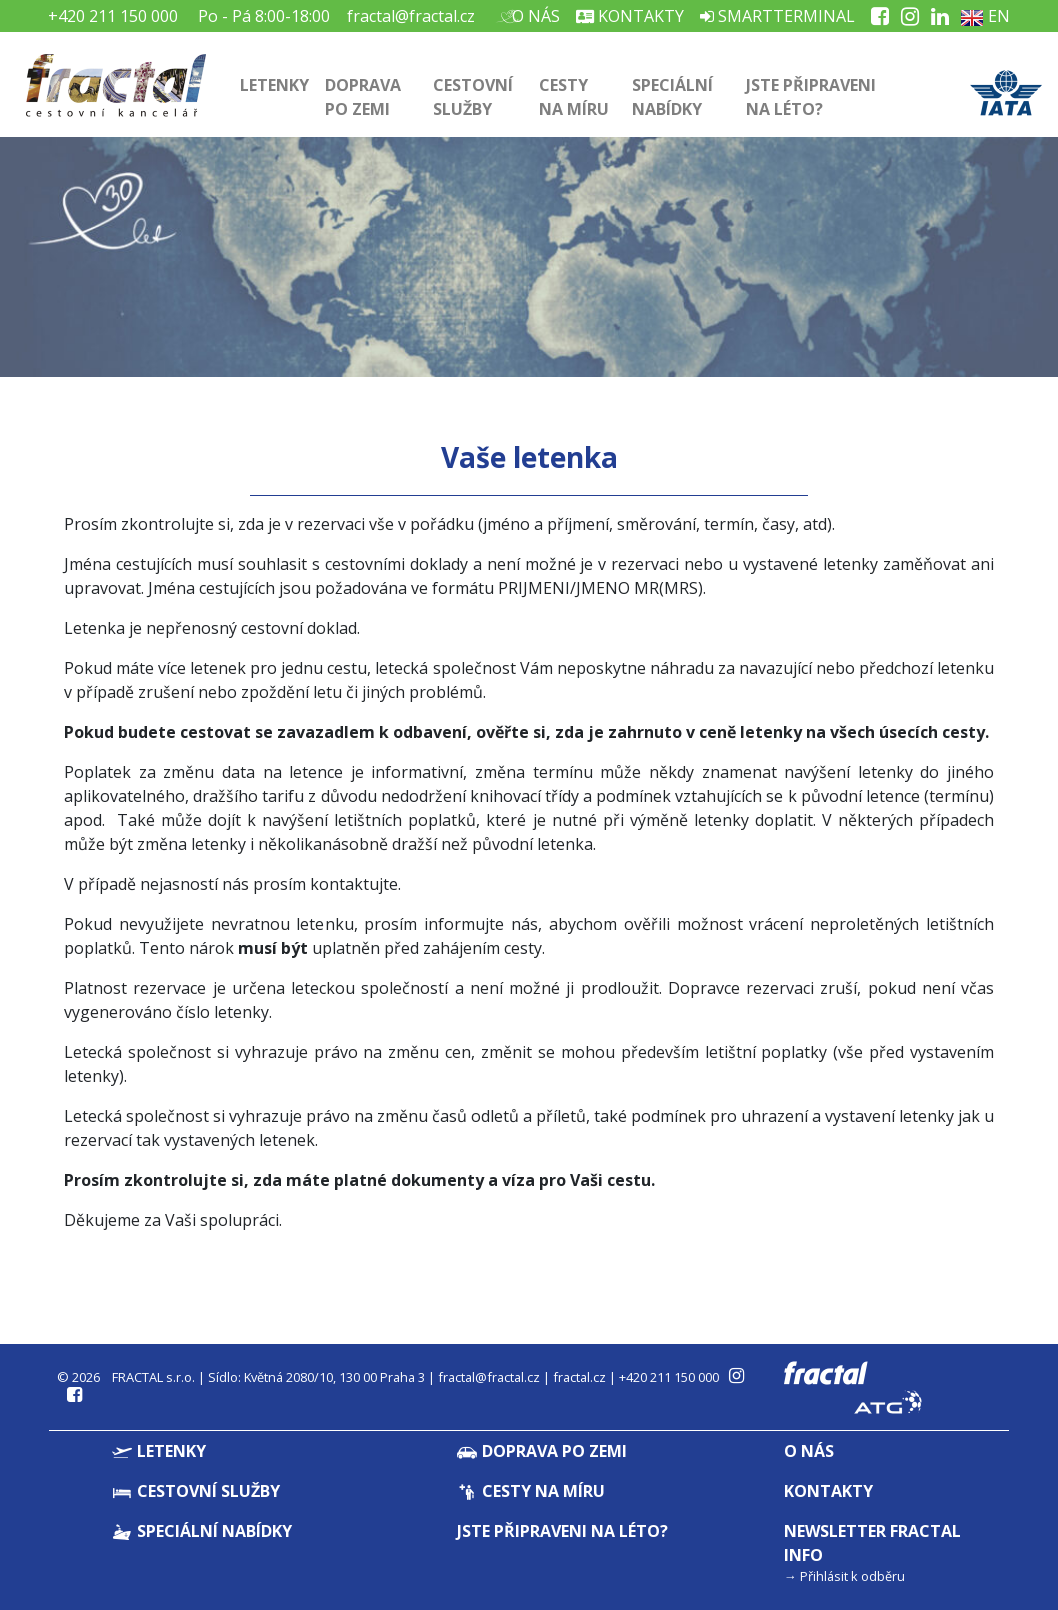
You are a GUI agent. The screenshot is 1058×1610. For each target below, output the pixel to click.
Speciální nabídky (672, 97)
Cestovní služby (473, 97)
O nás (534, 16)
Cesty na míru (574, 97)
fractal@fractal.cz (411, 16)
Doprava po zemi (363, 97)
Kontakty (630, 16)
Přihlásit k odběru (852, 1576)
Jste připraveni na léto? (811, 97)
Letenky (274, 85)
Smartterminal (777, 16)
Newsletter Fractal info (872, 1543)
